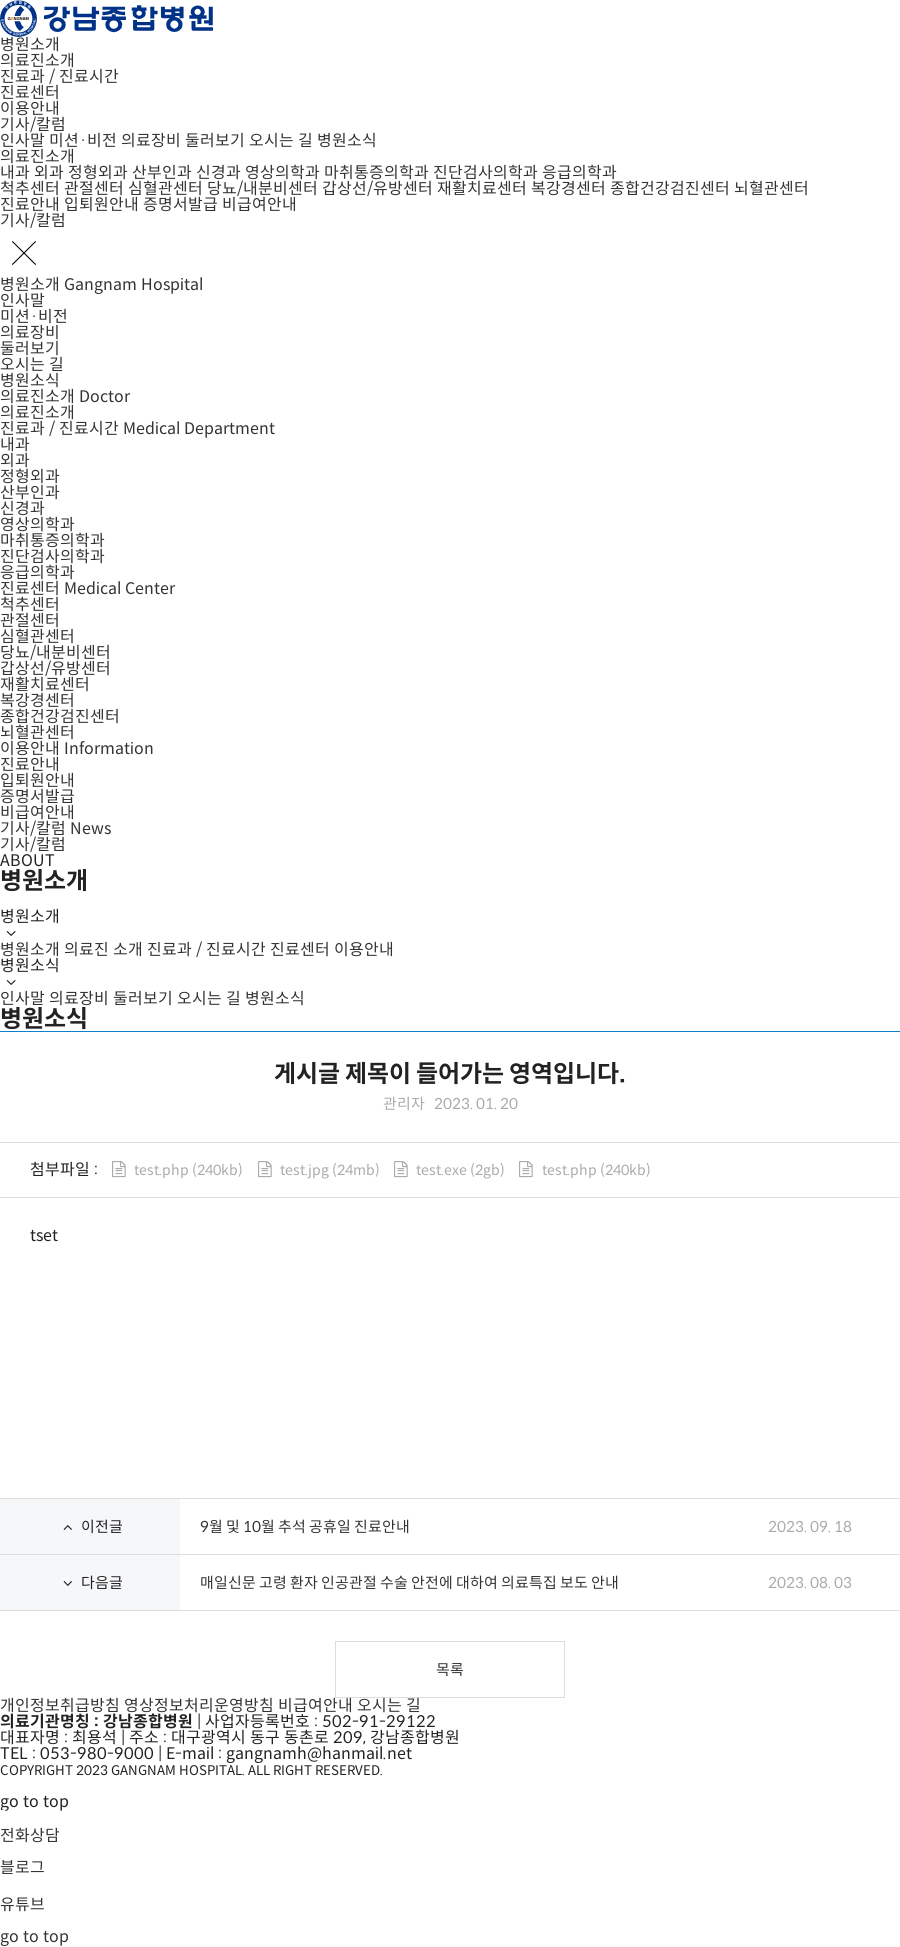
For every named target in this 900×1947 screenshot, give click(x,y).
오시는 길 (281, 140)
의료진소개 (37, 60)
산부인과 (162, 172)
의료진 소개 (103, 949)
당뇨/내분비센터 (262, 188)
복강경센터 (568, 188)
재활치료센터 (482, 188)
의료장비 (151, 140)
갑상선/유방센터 (377, 188)
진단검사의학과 (485, 172)
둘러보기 (215, 140)
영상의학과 (282, 172)
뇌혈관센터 (771, 188)
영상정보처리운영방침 (199, 1705)
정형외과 (98, 172)
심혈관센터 (165, 188)
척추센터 (30, 188)
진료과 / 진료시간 (59, 76)
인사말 (22, 140)
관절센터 (94, 188)
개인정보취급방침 (60, 1705)
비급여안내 (259, 204)
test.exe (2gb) (460, 1170)
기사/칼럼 (33, 124)
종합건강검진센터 (670, 188)
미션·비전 (83, 140)
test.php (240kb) (188, 1170)
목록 (450, 1669)
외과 (49, 172)
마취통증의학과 (376, 172)
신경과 (218, 172)
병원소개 (30, 44)
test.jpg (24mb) (330, 1170)
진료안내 (30, 204)
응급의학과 (579, 172)
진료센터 (30, 92)
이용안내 (30, 108)
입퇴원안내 (101, 204)
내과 (15, 172)
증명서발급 (180, 204)
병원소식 (347, 140)
